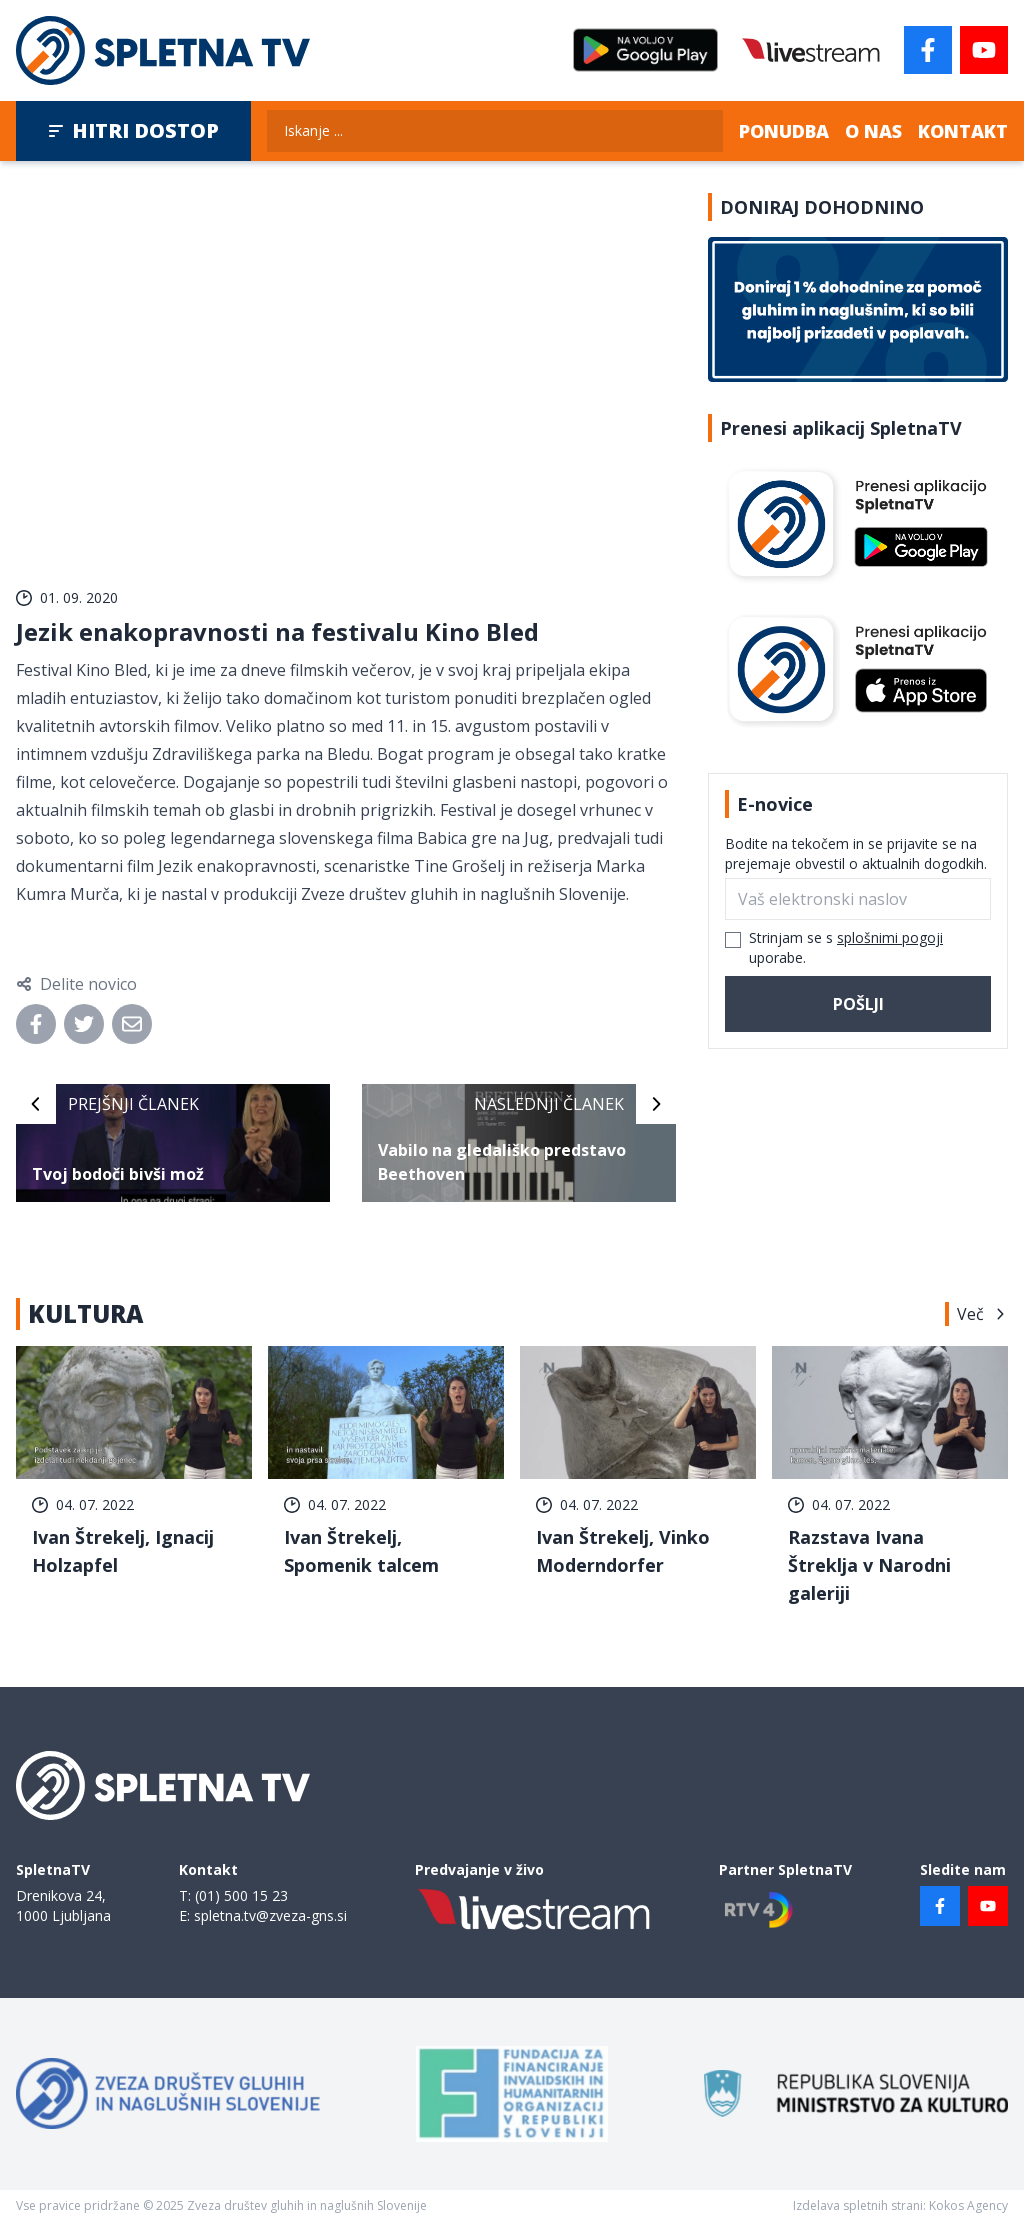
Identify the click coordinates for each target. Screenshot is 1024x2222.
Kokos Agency (968, 2205)
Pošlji (858, 1004)
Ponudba (784, 131)
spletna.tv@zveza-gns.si (270, 1915)
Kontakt (963, 131)
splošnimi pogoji (890, 937)
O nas (873, 131)
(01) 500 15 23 (241, 1895)
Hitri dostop (133, 130)
